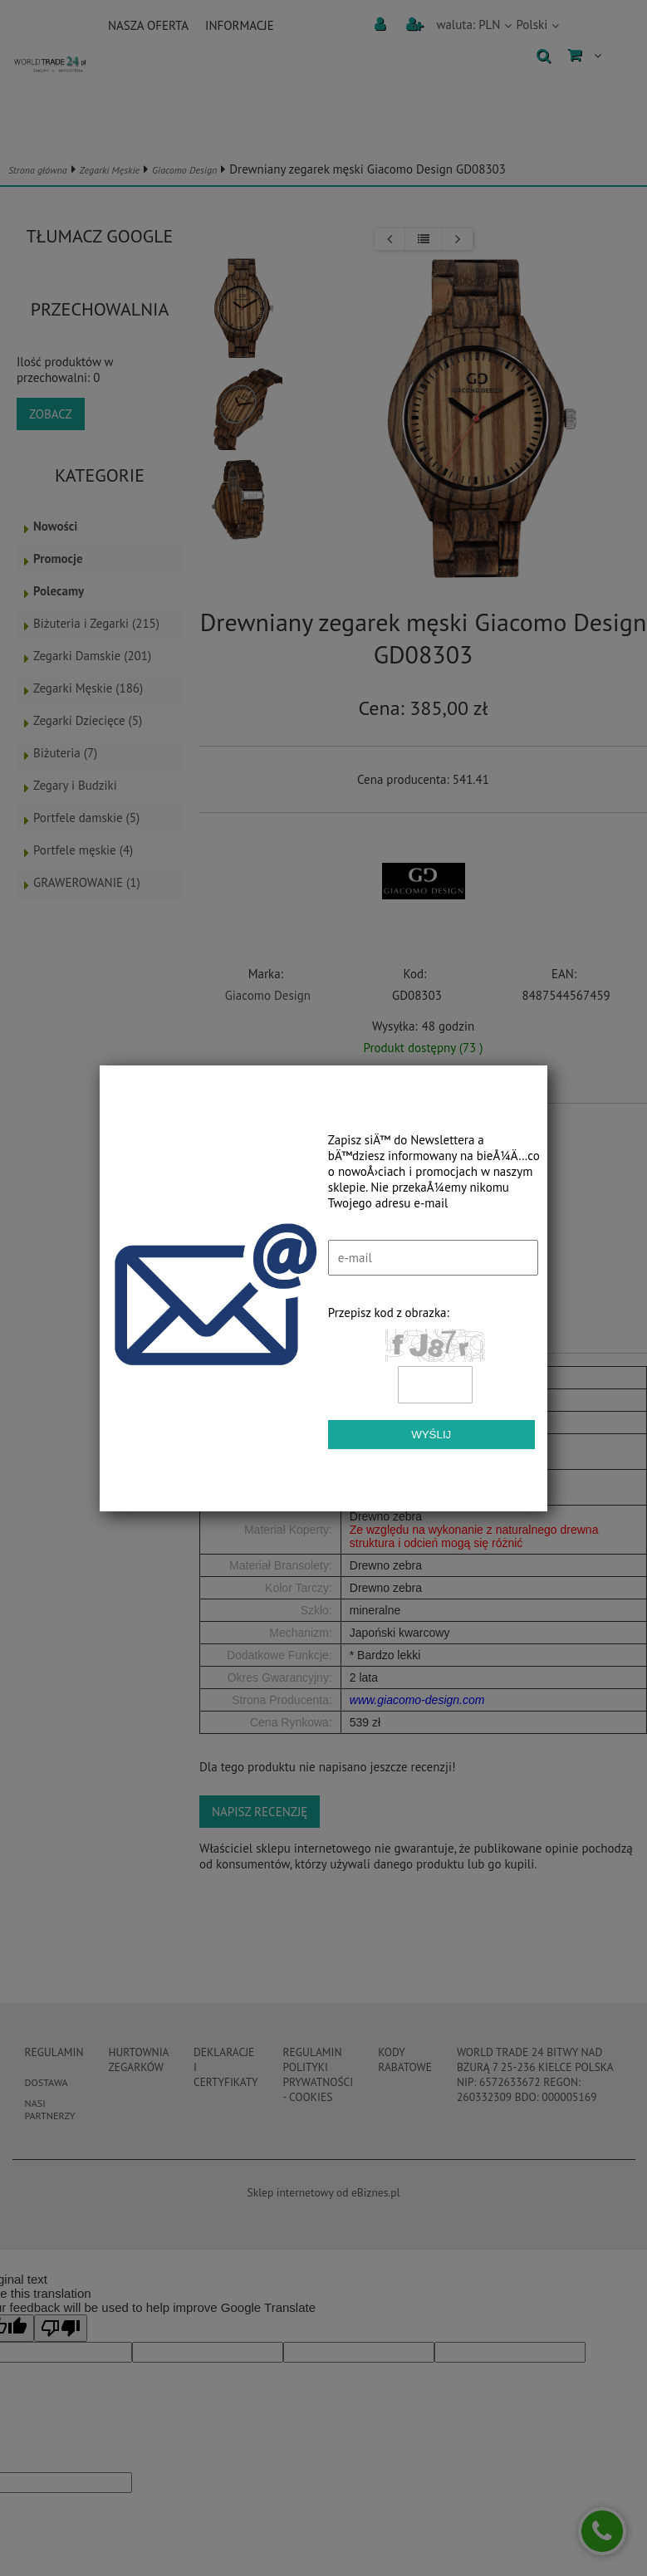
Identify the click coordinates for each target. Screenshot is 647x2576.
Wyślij (431, 1434)
